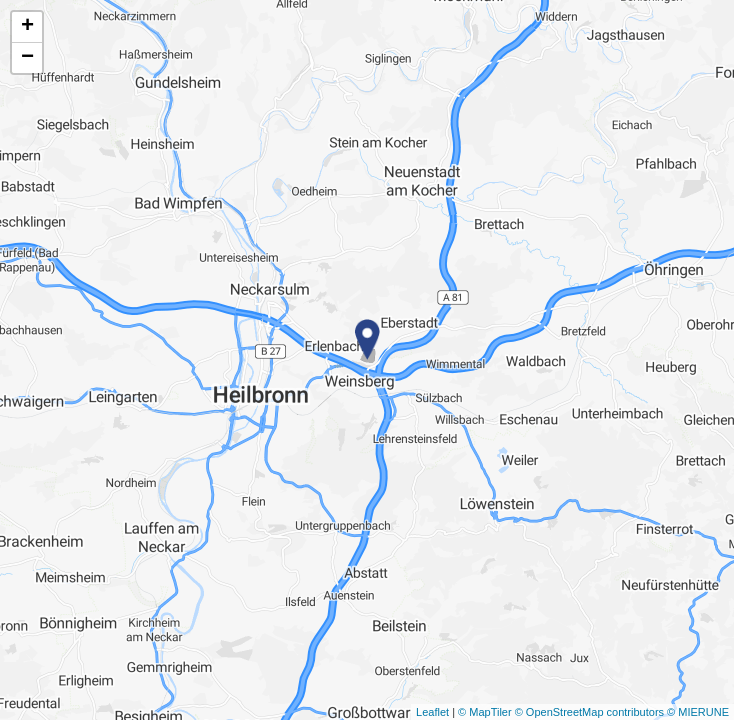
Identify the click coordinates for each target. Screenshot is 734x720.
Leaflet (432, 712)
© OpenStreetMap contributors (589, 712)
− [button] (27, 58)
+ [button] (27, 27)
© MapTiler (485, 712)
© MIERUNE (698, 712)
